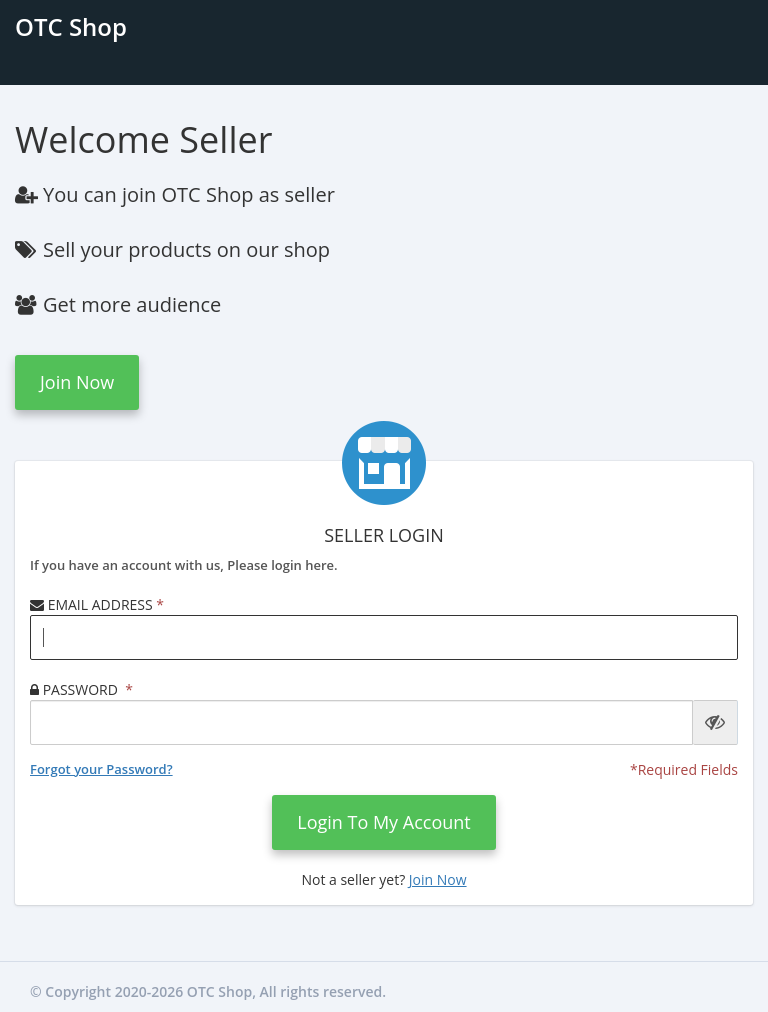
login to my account (384, 822)
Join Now (77, 382)
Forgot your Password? (101, 769)
